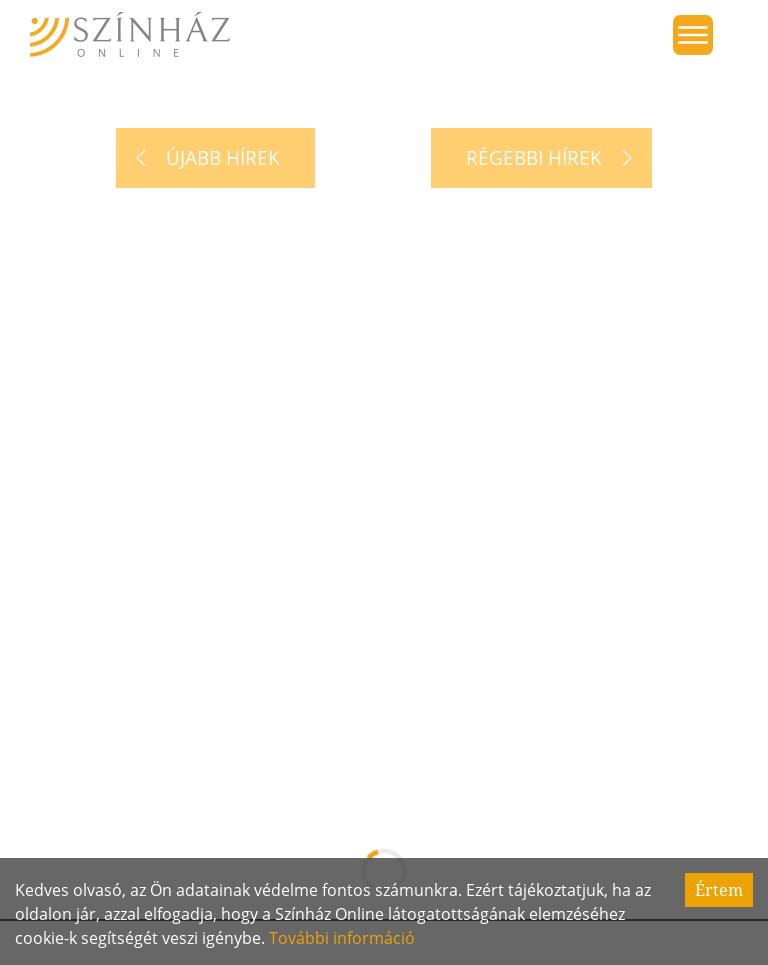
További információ (342, 938)
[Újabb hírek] (215, 158)
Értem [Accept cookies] (719, 890)
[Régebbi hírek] (541, 158)
